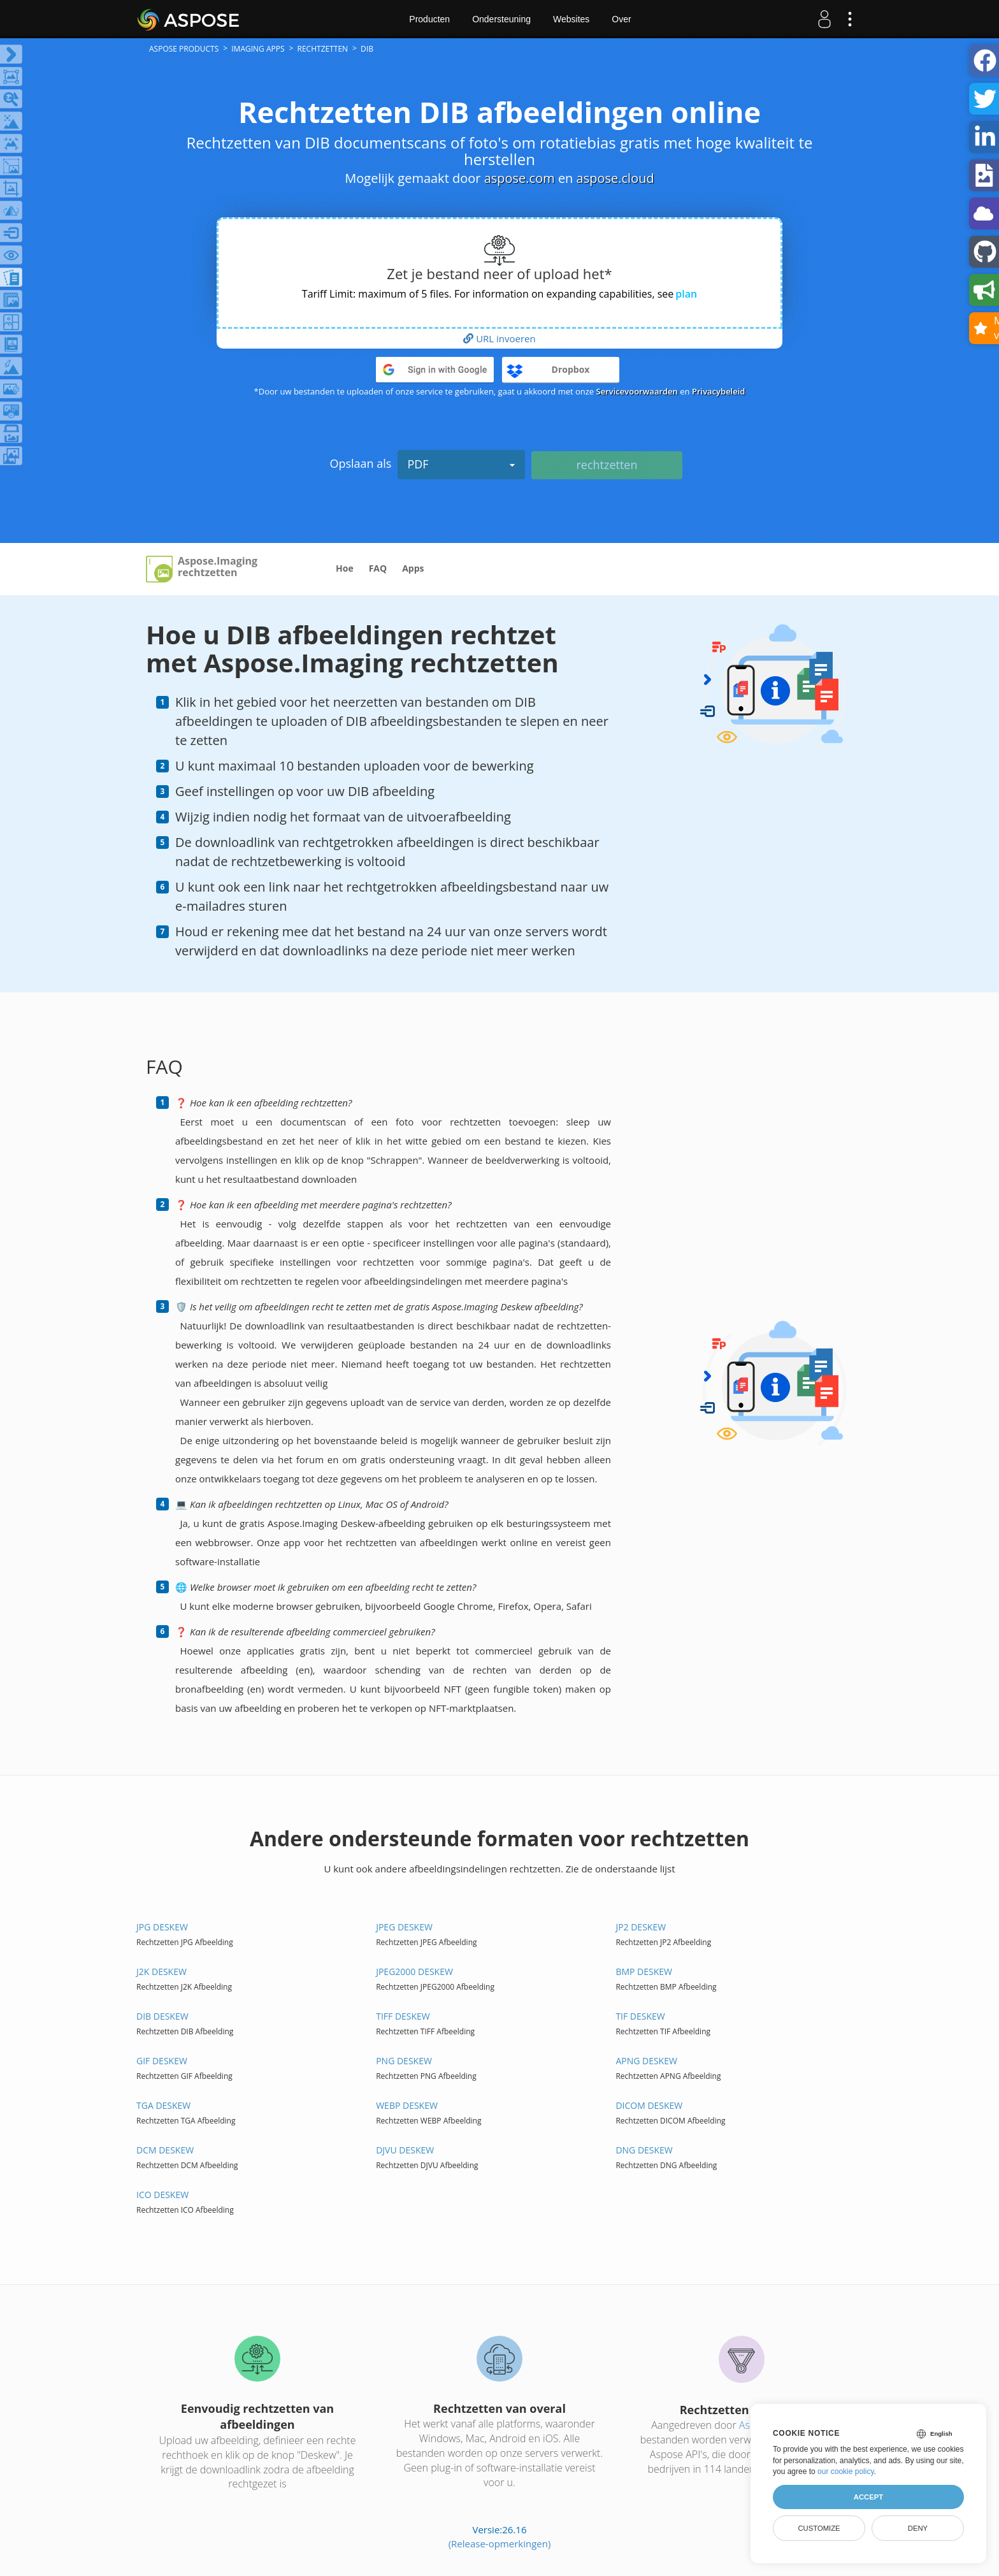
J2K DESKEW (161, 1971)
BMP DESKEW (643, 1971)
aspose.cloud (615, 178)
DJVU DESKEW (405, 2150)
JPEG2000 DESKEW (414, 1971)
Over (621, 19)
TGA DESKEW (163, 2105)
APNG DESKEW (646, 2061)
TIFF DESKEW (403, 2016)
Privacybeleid (718, 391)
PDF (461, 464)
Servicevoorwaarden (637, 391)
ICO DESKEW (162, 2195)
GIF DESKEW (161, 2061)
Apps (413, 568)
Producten (429, 19)
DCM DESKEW (165, 2150)
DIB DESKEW (162, 2016)
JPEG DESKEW (404, 1927)
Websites (571, 19)
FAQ (378, 568)
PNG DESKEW (404, 2061)
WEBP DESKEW (407, 2105)
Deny (918, 2528)
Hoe (345, 568)
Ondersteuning (501, 19)
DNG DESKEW (643, 2150)
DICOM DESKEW (648, 2105)
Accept (868, 2497)
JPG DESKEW (162, 1927)
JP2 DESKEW (640, 1927)
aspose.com (519, 178)
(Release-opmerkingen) (500, 2543)
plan (686, 294)
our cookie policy (845, 2471)
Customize (819, 2528)
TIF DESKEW (640, 2016)
